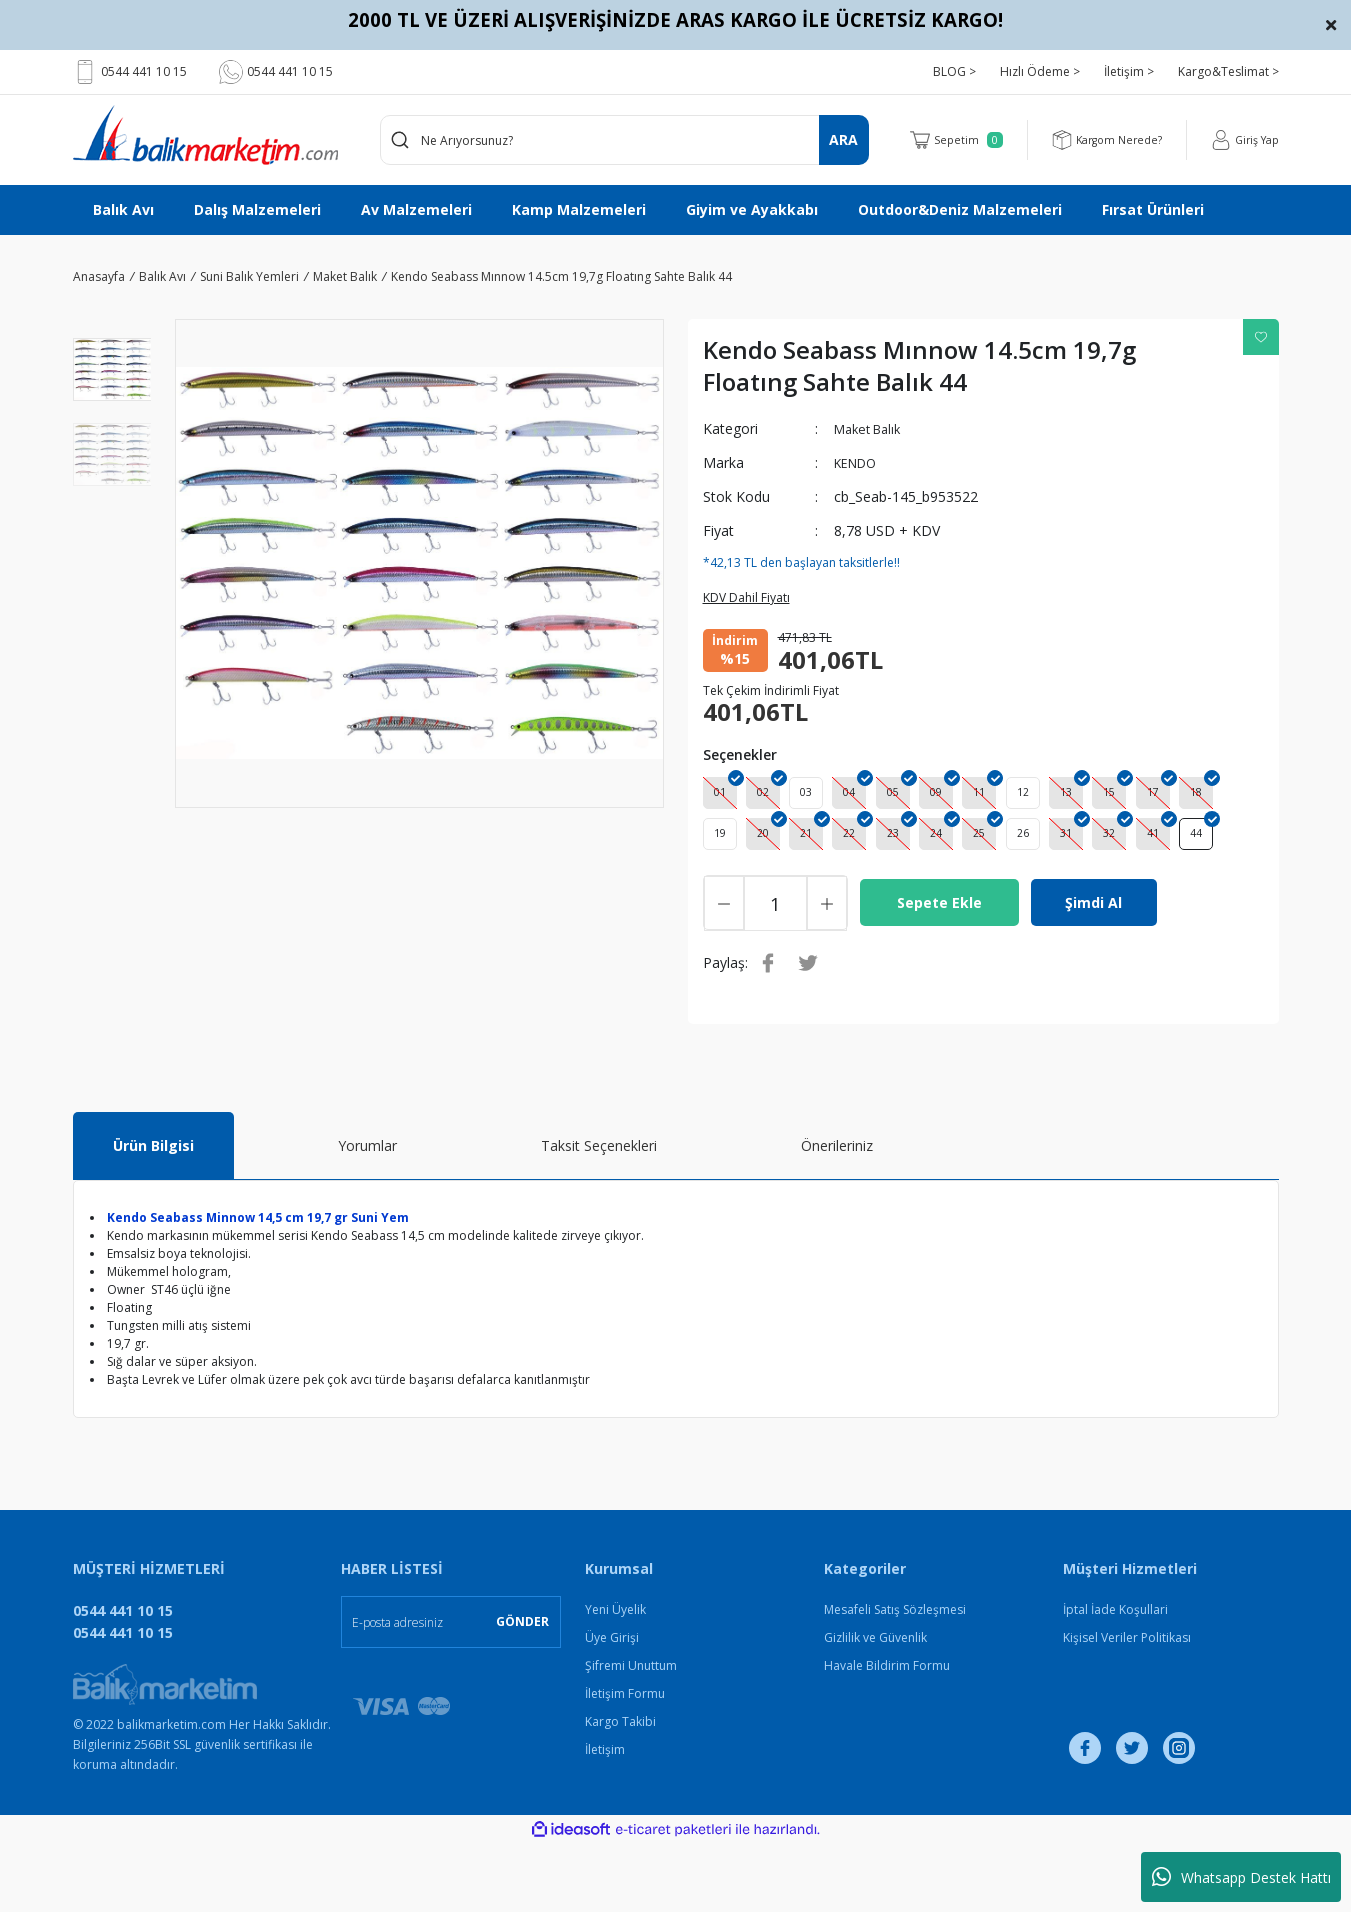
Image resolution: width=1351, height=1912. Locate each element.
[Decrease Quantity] (724, 971)
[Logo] (205, 135)
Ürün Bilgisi (153, 1213)
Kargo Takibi (620, 1789)
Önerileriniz (837, 1213)
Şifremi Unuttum (631, 1733)
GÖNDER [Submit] (522, 1689)
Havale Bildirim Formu (887, 1733)
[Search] (624, 140)
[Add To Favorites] (1261, 337)
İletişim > (1129, 71)
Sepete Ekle (939, 970)
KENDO (859, 462)
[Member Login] (1241, 140)
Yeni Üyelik (615, 1677)
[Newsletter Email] (451, 1690)
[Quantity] (775, 971)
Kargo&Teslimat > (1228, 71)
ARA (843, 139)
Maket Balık (872, 428)
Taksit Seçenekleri (599, 1213)
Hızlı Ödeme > (1040, 71)
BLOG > (954, 71)
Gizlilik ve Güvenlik (875, 1705)
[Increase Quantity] (827, 971)
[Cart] (939, 140)
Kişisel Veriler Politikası (1127, 1705)
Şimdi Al (1093, 970)
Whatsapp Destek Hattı (1241, 1877)
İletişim (605, 1817)
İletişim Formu (625, 1761)
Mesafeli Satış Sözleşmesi (895, 1677)
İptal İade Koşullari (1115, 1677)
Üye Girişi (612, 1705)
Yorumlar (367, 1213)
